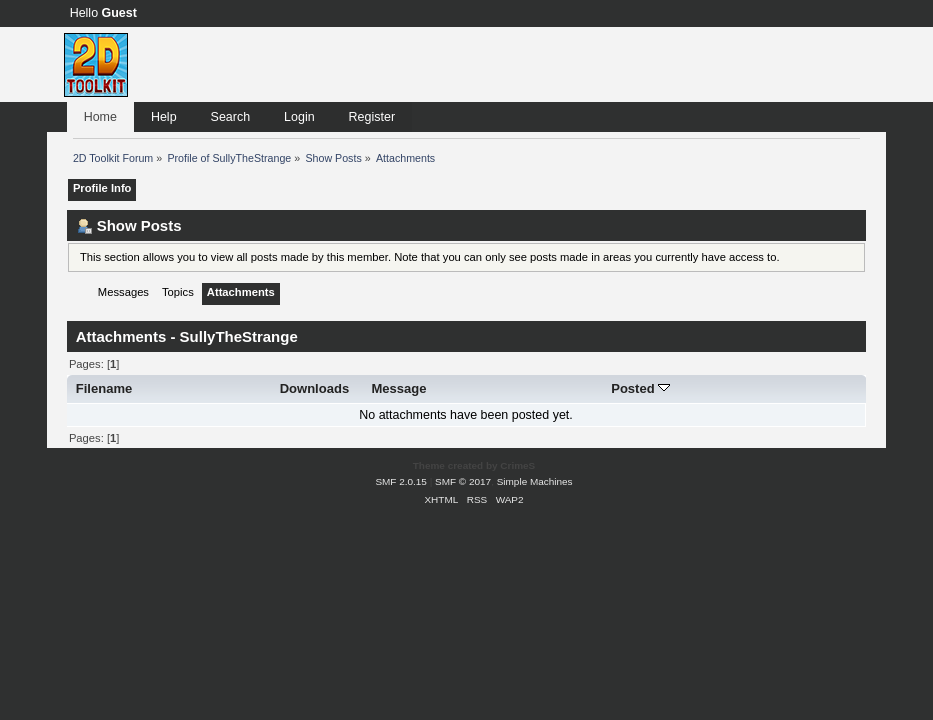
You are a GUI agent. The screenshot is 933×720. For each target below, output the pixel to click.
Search (231, 117)
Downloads (315, 388)
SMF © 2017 (463, 481)
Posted (640, 388)
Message (398, 388)
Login (299, 117)
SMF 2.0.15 (401, 481)
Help (164, 117)
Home (100, 117)
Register (372, 117)
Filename (104, 388)
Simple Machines (535, 481)
